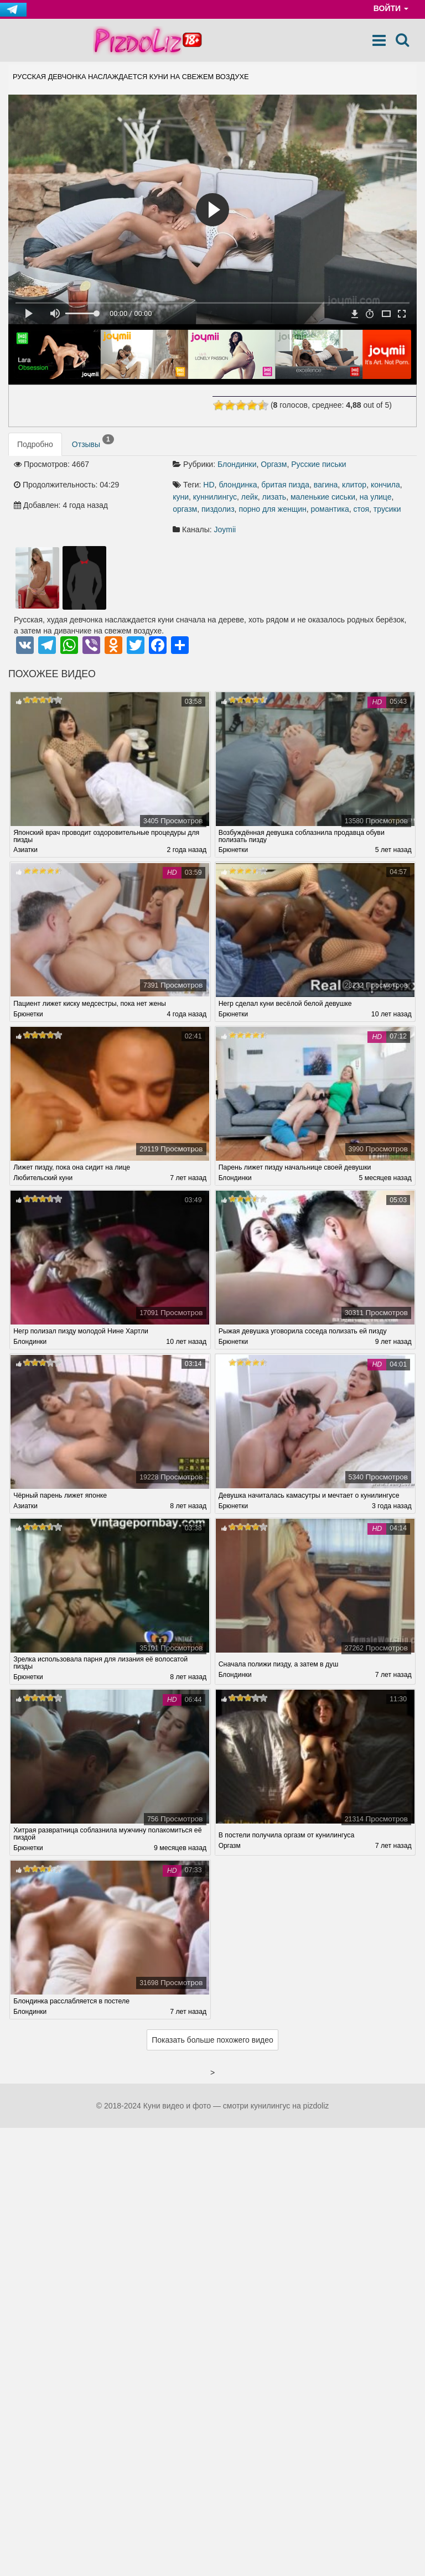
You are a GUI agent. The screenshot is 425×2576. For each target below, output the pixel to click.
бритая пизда (285, 484)
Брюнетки (234, 850)
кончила (385, 484)
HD (208, 484)
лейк (249, 496)
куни (181, 496)
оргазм (185, 509)
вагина (326, 484)
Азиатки (25, 850)
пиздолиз (218, 509)
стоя (361, 509)
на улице (376, 496)
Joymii (225, 529)
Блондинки (237, 464)
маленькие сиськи (323, 496)
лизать (274, 496)
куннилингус (215, 496)
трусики (387, 509)
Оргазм (274, 464)
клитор (354, 484)
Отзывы (93, 441)
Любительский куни (44, 1179)
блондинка (238, 484)
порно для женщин (272, 509)
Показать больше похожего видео (212, 2042)
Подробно (35, 444)
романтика (330, 509)
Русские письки (318, 464)
